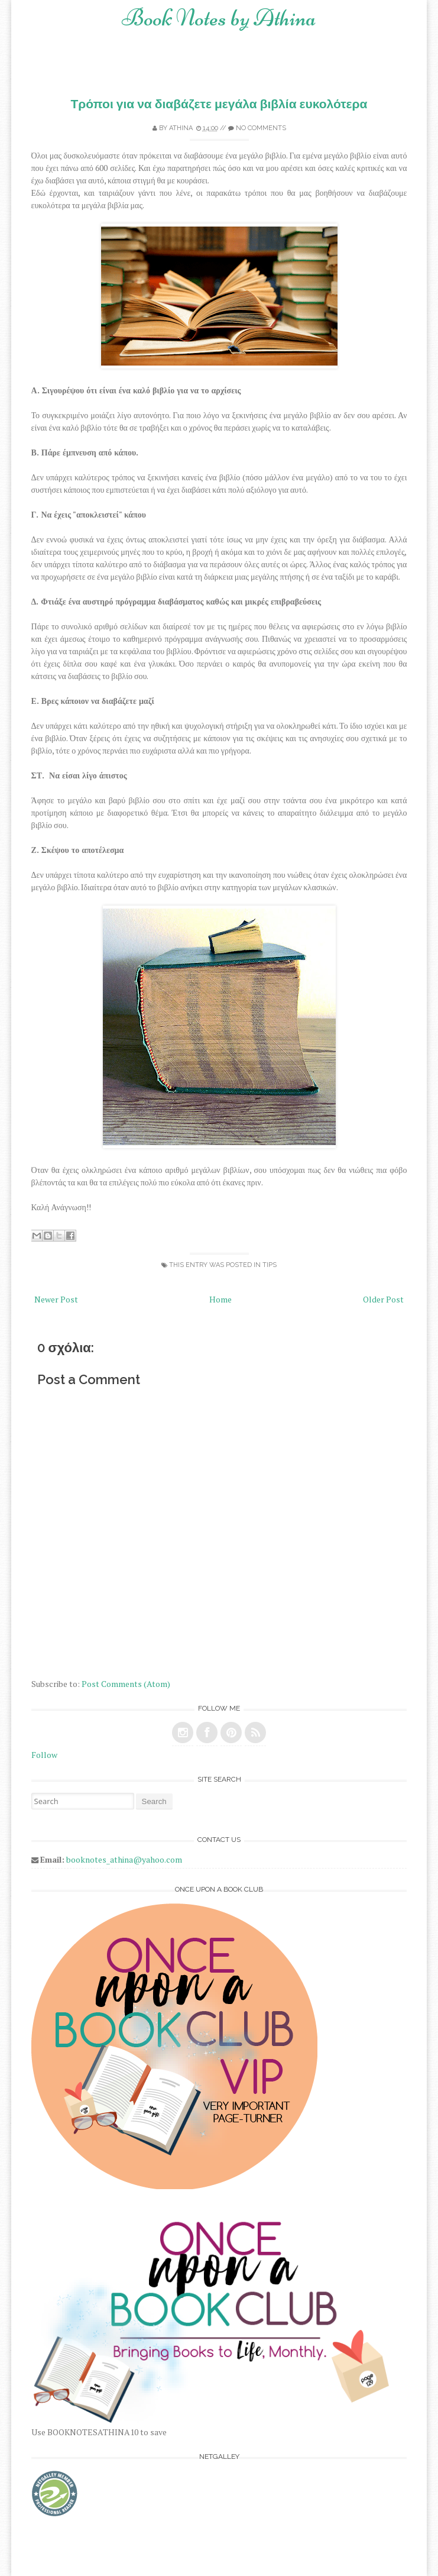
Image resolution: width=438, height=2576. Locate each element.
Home (220, 1299)
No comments (261, 128)
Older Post (383, 1299)
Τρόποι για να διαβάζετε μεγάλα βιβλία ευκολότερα (219, 103)
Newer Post (56, 1299)
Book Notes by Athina (219, 18)
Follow (44, 1754)
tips (269, 1265)
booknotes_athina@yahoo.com (124, 1859)
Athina (181, 128)
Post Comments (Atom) (126, 1683)
